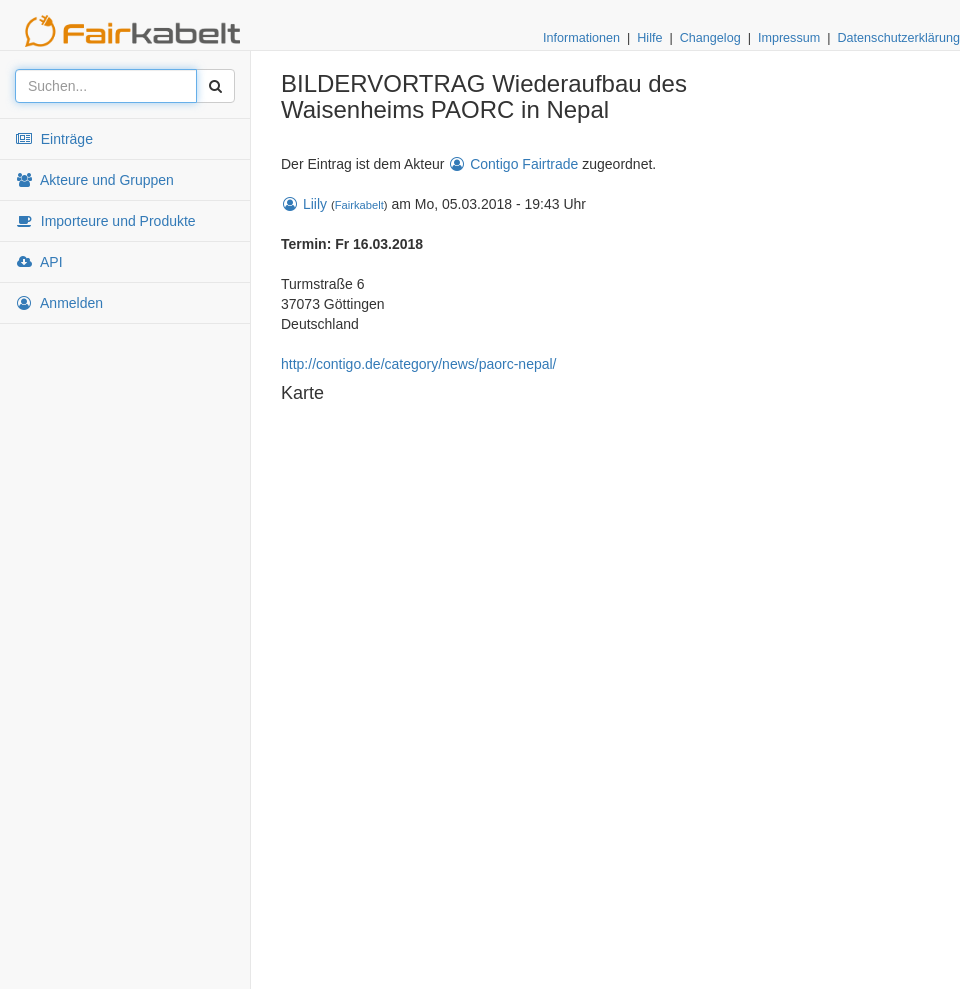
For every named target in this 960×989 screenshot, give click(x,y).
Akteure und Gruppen (94, 180)
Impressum (789, 38)
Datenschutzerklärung (898, 38)
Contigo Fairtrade (513, 164)
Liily (304, 204)
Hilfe (649, 38)
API (39, 262)
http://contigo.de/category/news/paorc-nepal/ (419, 364)
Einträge (54, 139)
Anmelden (59, 303)
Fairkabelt (359, 205)
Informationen (581, 38)
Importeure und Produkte (105, 221)
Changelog (710, 38)
